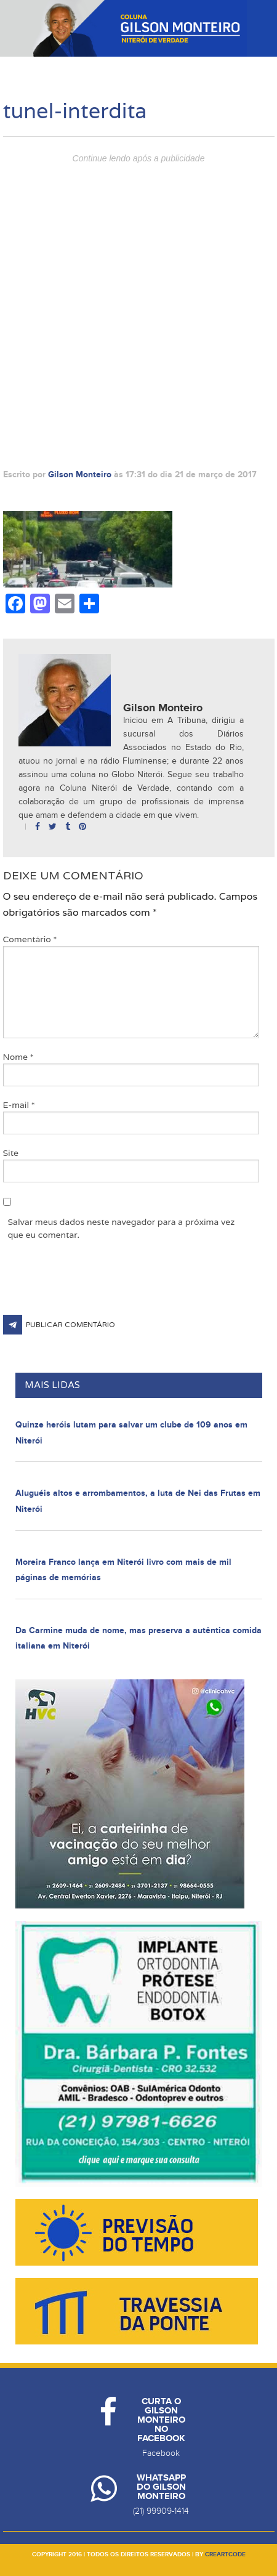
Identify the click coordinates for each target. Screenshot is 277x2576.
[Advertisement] (138, 307)
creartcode (225, 2554)
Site (11, 1152)
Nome (18, 1056)
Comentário (30, 939)
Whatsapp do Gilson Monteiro (161, 2487)
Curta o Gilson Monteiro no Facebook (161, 2420)
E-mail (19, 1104)
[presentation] (96, 1285)
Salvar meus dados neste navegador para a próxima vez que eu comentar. (121, 1228)
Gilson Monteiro (79, 474)
